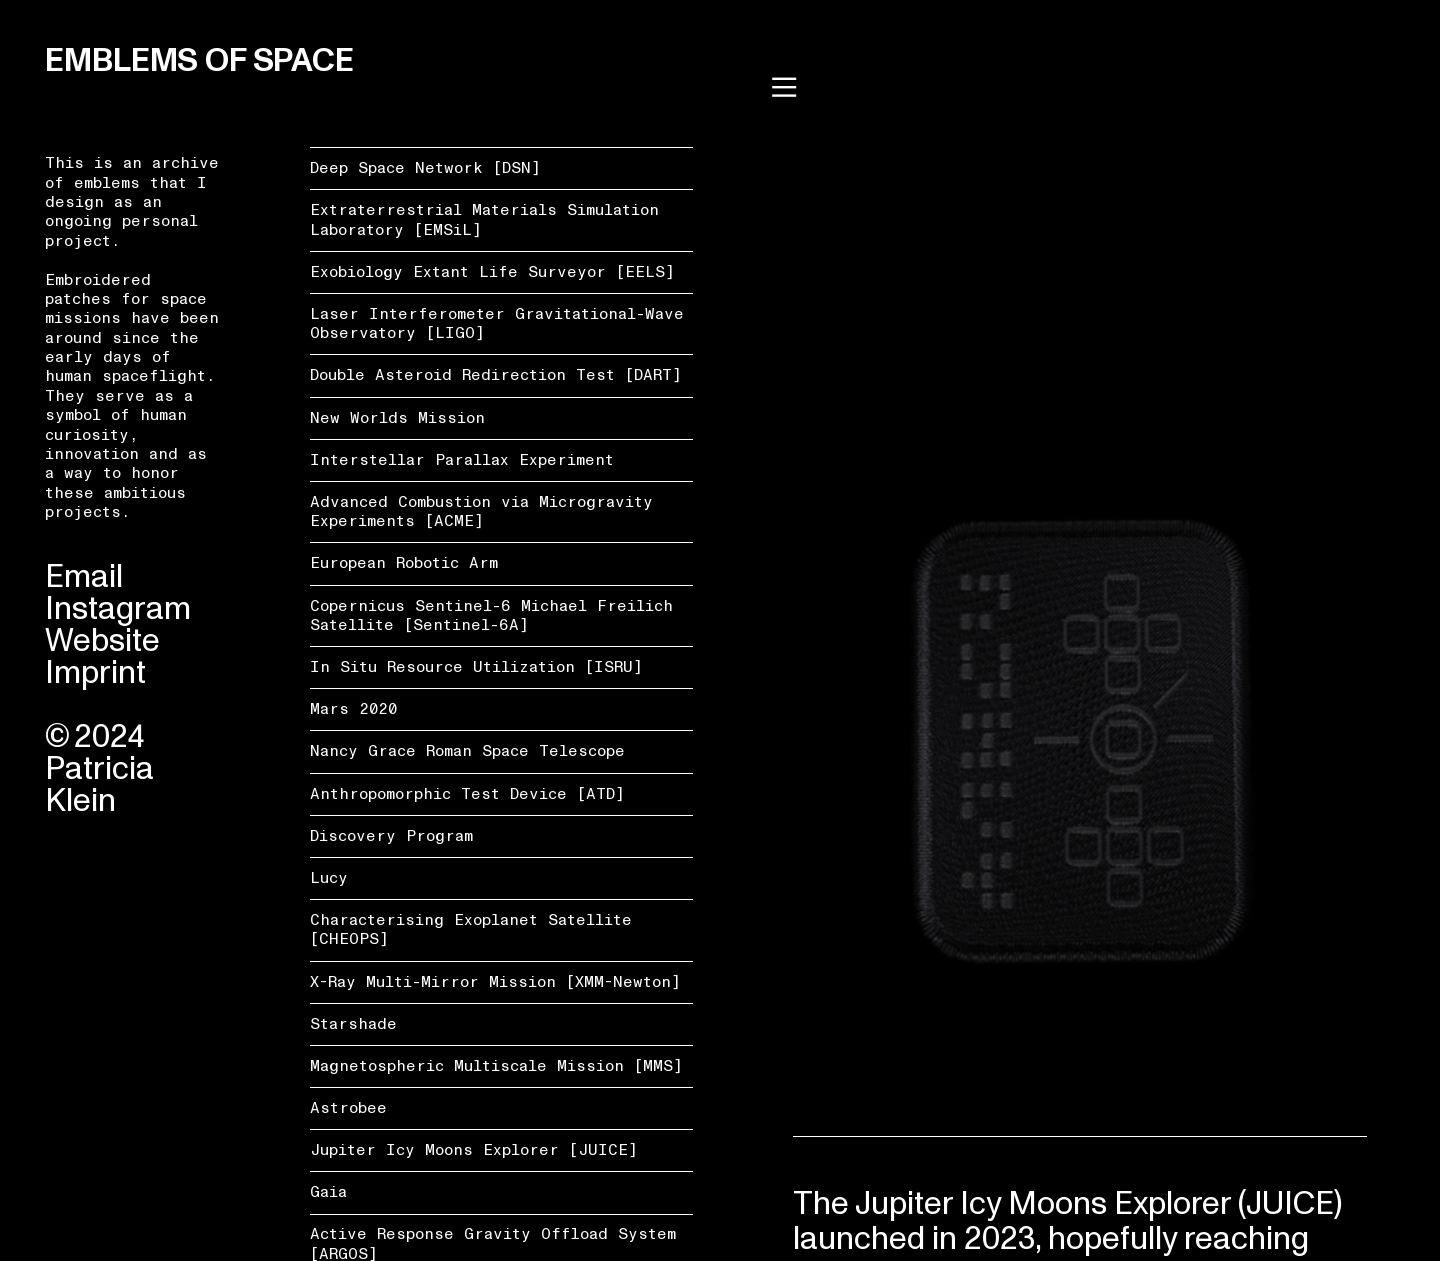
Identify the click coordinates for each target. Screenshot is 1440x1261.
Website (102, 641)
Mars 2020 (353, 709)
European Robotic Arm (404, 563)
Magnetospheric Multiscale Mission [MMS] (496, 1066)
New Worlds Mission (397, 418)
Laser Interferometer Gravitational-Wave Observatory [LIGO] (497, 323)
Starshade (353, 1024)
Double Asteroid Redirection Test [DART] (496, 375)
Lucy (329, 878)
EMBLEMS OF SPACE (199, 61)
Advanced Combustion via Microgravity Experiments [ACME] (481, 511)
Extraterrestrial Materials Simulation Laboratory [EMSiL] (484, 219)
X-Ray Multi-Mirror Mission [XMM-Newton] (495, 982)
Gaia (328, 1192)
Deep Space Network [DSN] (425, 168)
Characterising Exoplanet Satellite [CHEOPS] (471, 929)
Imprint (95, 673)
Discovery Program (391, 836)
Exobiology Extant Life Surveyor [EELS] (492, 272)
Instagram (118, 609)
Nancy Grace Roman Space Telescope (467, 751)
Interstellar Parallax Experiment (462, 460)
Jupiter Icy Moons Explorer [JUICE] (474, 1150)
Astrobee (348, 1108)
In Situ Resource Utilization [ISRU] (476, 667)
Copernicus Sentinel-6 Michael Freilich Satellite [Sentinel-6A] (491, 615)
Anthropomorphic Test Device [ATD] (467, 794)
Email (84, 577)
